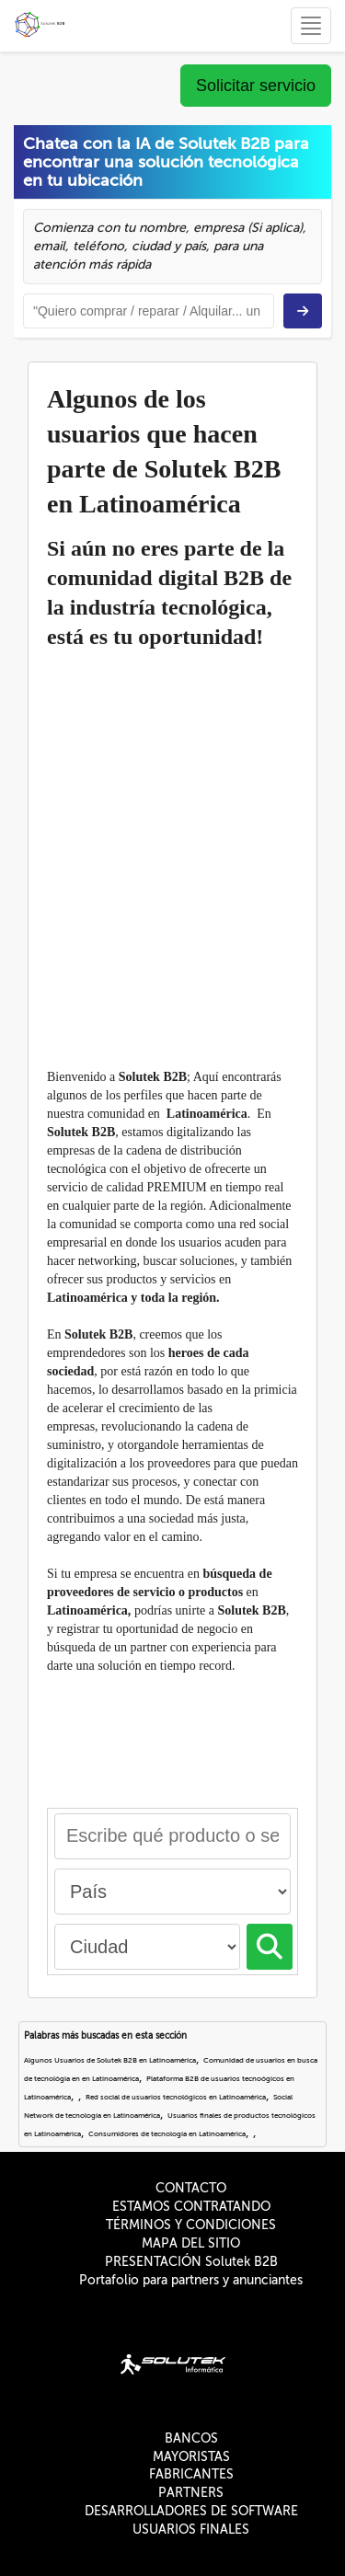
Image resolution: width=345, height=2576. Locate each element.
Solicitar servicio (256, 85)
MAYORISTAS (191, 2457)
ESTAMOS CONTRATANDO (191, 2207)
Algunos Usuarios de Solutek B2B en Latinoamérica (110, 2060)
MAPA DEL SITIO (191, 2243)
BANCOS (191, 2438)
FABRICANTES (191, 2474)
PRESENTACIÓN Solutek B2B (191, 2262)
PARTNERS (191, 2493)
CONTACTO (190, 2188)
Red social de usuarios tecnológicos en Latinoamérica (176, 2097)
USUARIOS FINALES (190, 2529)
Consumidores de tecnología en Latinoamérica (167, 2134)
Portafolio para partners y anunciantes (191, 2280)
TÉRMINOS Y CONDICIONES (191, 2225)
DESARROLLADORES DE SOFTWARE (191, 2511)
